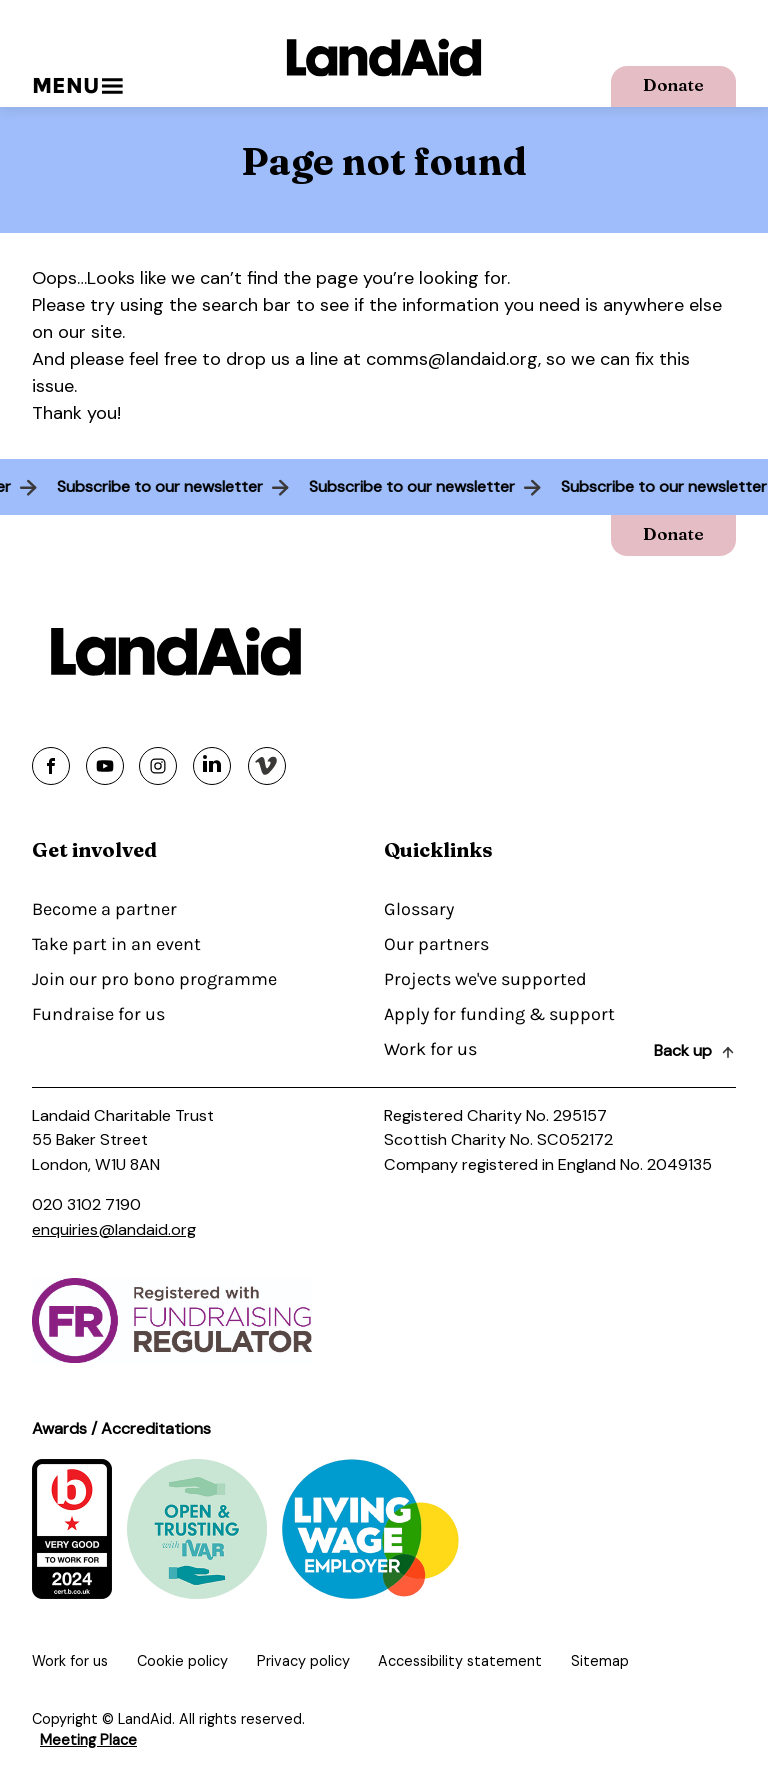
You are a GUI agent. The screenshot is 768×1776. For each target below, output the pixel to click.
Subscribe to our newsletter (154, 486)
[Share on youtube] (105, 766)
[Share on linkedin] (212, 766)
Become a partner (104, 909)
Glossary (419, 909)
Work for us (430, 1049)
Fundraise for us (98, 1014)
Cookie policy (182, 1661)
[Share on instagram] (158, 766)
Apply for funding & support (499, 1014)
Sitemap (600, 1661)
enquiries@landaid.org (114, 1229)
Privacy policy (303, 1661)
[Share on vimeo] (267, 766)
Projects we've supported (485, 979)
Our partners (436, 944)
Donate (673, 84)
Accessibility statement (460, 1661)
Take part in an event (116, 944)
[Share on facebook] (51, 766)
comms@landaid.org (452, 359)
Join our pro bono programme (154, 979)
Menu (77, 85)
